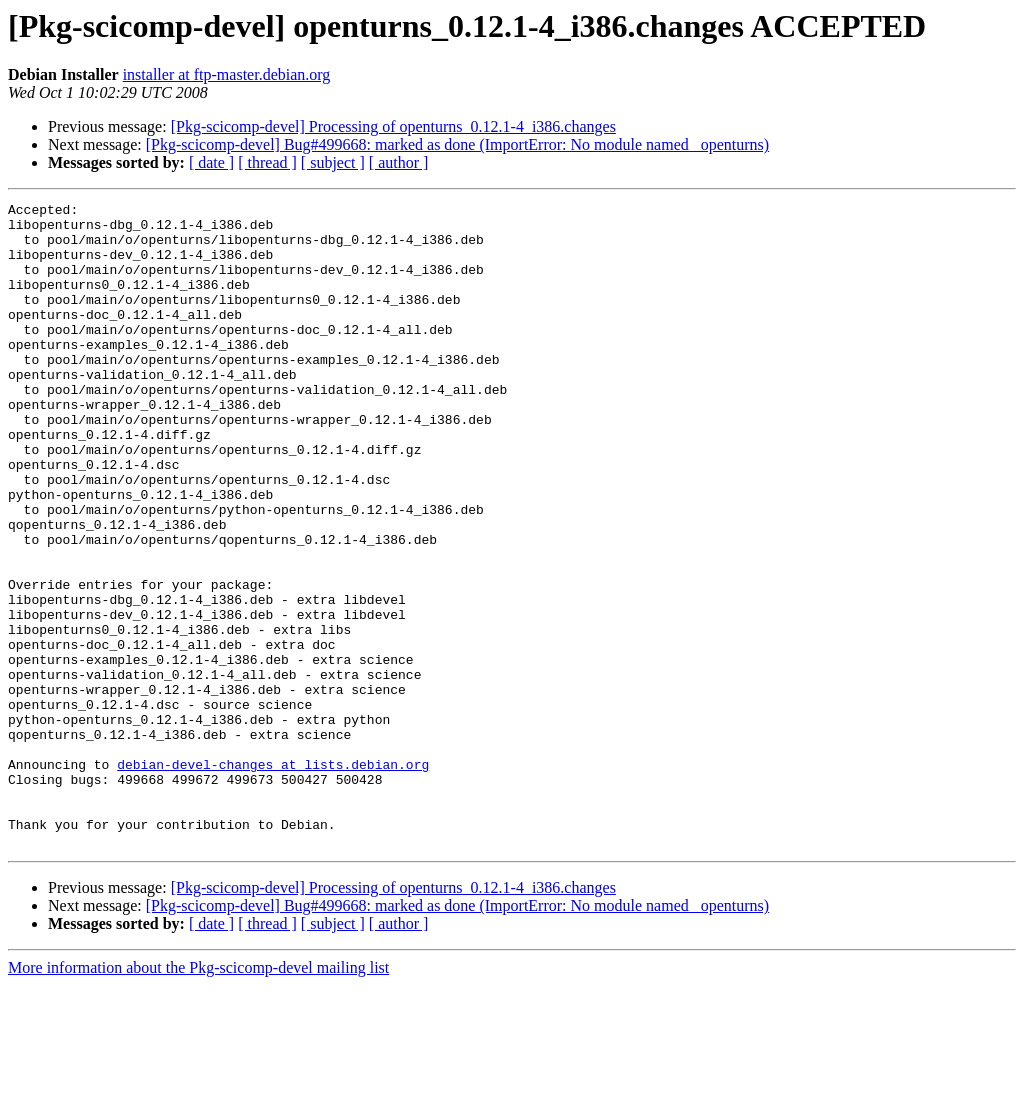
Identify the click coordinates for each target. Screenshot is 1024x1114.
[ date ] (211, 162)
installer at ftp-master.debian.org (227, 74)
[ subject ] (333, 162)
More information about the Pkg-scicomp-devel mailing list (198, 1096)
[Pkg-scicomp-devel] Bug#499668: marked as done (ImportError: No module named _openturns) (457, 144)
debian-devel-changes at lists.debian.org (273, 878)
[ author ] (399, 162)
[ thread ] (267, 162)
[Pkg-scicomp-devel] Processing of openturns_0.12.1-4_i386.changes (393, 126)
